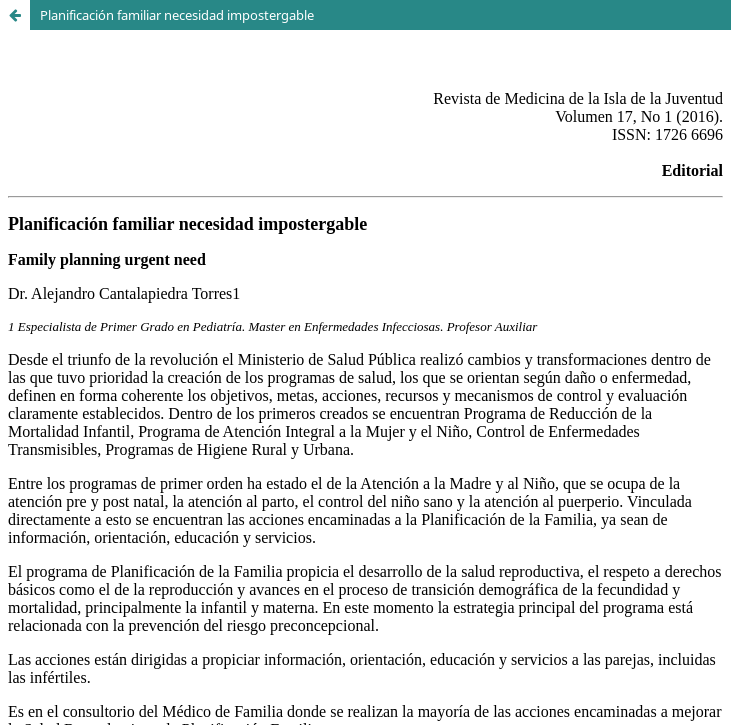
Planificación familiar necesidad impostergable (177, 15)
